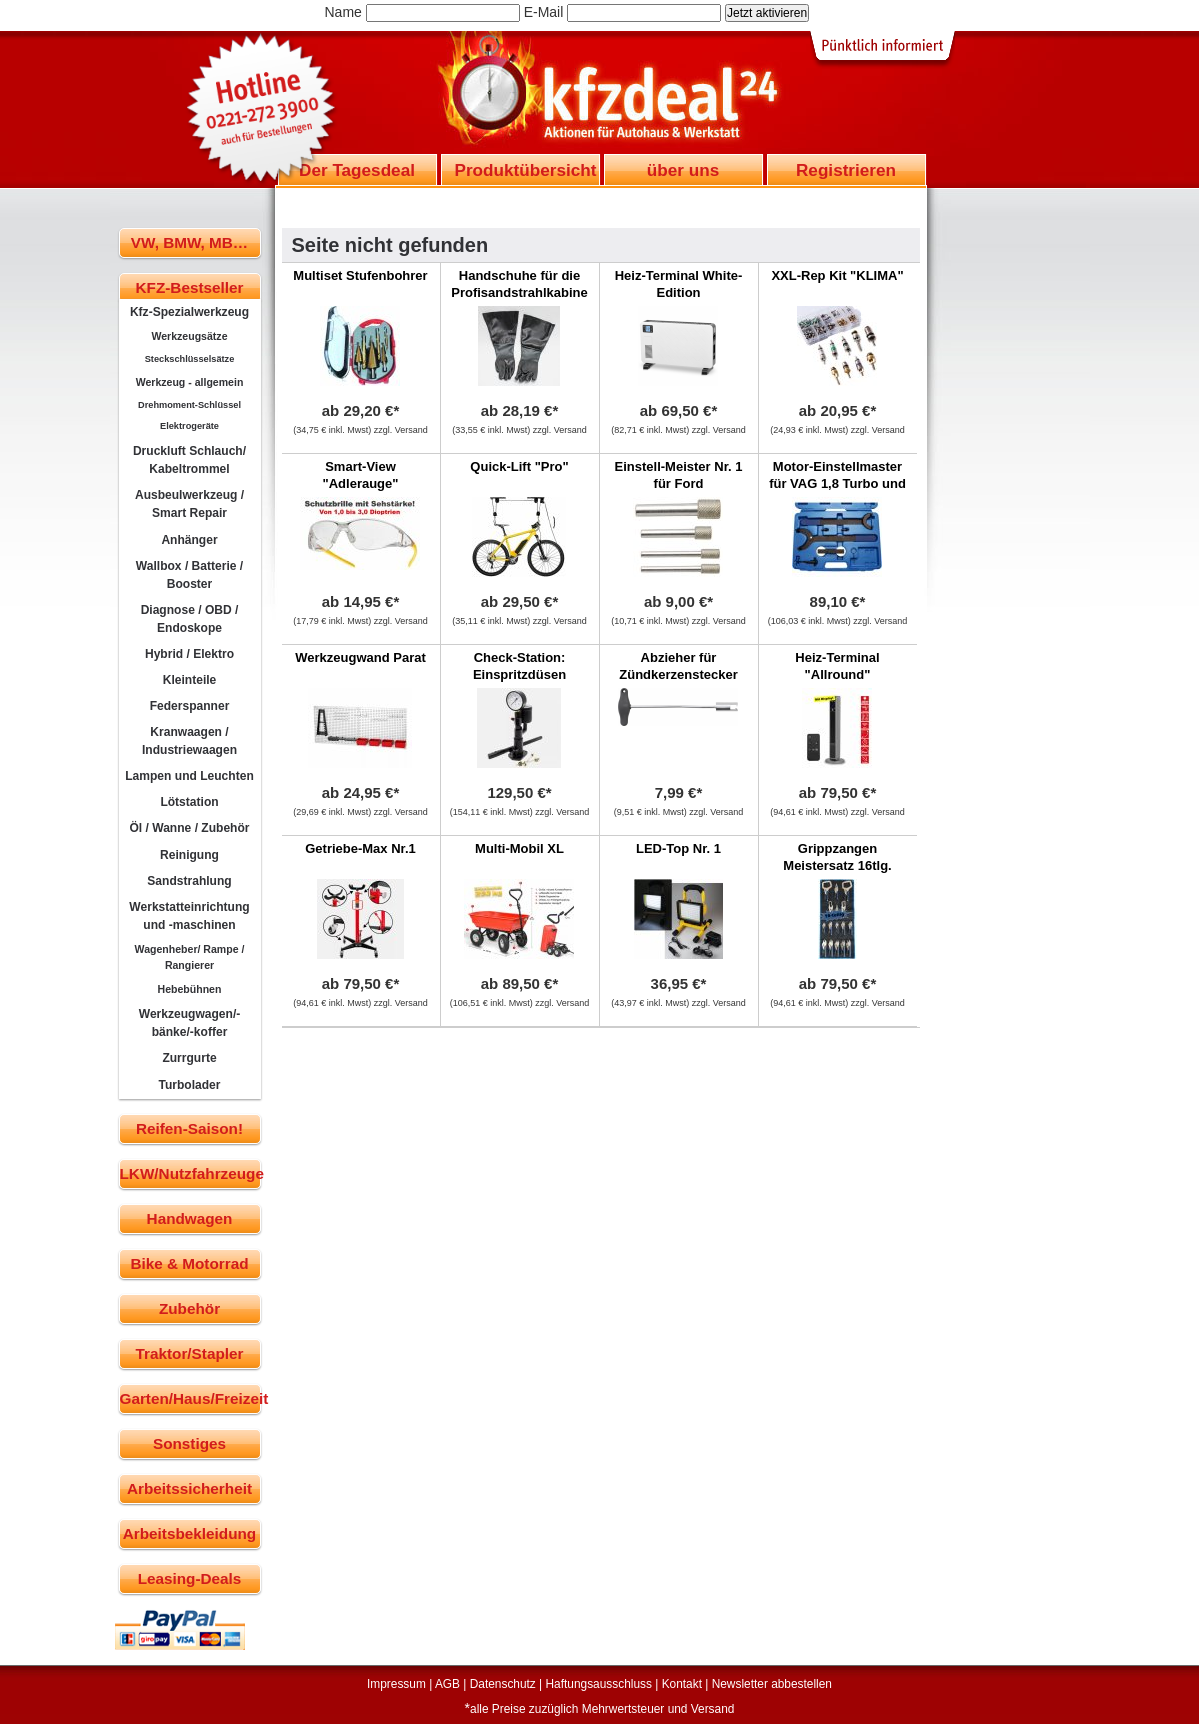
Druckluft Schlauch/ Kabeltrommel (189, 460)
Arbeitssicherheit (189, 1488)
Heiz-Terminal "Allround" (837, 666)
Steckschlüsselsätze (190, 359)
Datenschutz (503, 1684)
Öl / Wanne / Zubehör (189, 828)
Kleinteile (190, 680)
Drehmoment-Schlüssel (189, 405)
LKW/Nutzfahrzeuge (190, 1173)
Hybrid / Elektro (189, 654)
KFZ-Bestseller (190, 287)
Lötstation (189, 802)
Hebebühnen (190, 989)
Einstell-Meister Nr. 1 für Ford (679, 475)
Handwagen (190, 1218)
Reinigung (189, 855)
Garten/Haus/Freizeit (190, 1398)
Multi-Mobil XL (519, 848)
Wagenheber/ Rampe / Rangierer (190, 957)
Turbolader (189, 1085)
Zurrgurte (189, 1058)
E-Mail (544, 12)
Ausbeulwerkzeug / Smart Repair (189, 504)
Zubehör (189, 1308)
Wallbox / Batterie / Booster (189, 575)
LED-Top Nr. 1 (678, 848)
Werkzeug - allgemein (190, 382)
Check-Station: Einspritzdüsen (519, 666)
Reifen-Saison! (189, 1128)
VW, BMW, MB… (189, 242)
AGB (447, 1684)
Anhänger (189, 540)
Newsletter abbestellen (772, 1684)
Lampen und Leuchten (189, 776)
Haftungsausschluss (599, 1684)
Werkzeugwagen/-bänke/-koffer (190, 1023)
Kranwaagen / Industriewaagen (189, 741)
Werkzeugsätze (189, 336)
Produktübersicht (526, 170)
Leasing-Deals (190, 1578)
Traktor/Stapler (190, 1353)
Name (343, 12)
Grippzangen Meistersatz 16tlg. (837, 857)
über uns (683, 170)
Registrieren (846, 170)
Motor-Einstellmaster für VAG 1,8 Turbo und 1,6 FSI (837, 483)
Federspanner (190, 706)
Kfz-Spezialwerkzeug (189, 312)
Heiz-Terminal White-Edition (679, 284)
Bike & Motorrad (189, 1263)
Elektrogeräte (189, 426)
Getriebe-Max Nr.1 (360, 848)
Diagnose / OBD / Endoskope (190, 619)
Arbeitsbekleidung (189, 1533)
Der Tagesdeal (357, 170)
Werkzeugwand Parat (360, 657)
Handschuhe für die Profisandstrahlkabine (519, 284)
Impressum (396, 1684)
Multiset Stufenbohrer (360, 275)
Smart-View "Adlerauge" (361, 475)
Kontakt (682, 1684)
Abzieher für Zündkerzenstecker (678, 666)
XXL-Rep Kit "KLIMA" (837, 275)
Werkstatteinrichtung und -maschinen (189, 916)
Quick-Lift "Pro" (519, 466)
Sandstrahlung (189, 881)
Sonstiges (189, 1443)
